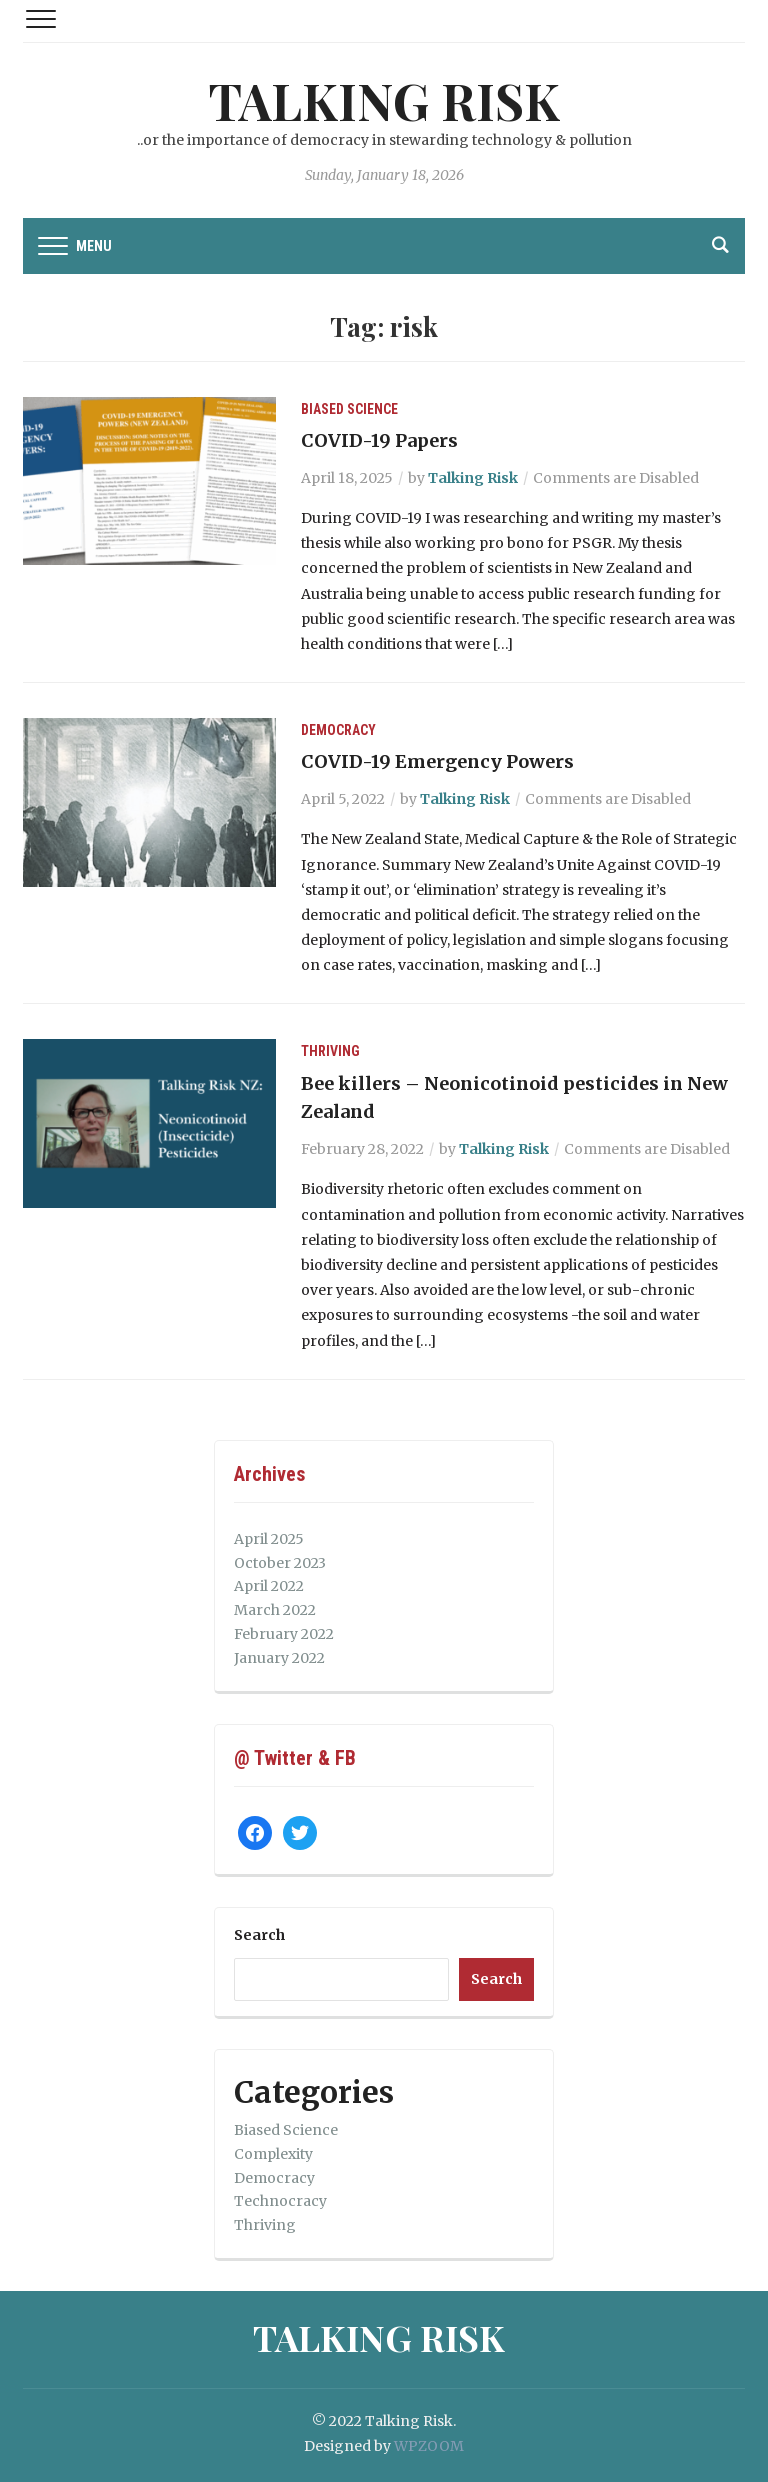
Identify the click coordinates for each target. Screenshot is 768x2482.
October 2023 (280, 1563)
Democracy (338, 730)
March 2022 (275, 1610)
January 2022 (279, 1658)
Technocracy (280, 2201)
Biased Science (349, 409)
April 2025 (269, 1539)
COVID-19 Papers (379, 440)
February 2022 (284, 1634)
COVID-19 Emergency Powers (437, 761)
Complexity (273, 2154)
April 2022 (269, 1586)
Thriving (330, 1051)
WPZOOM (429, 2446)
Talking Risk (384, 100)
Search (259, 1935)
